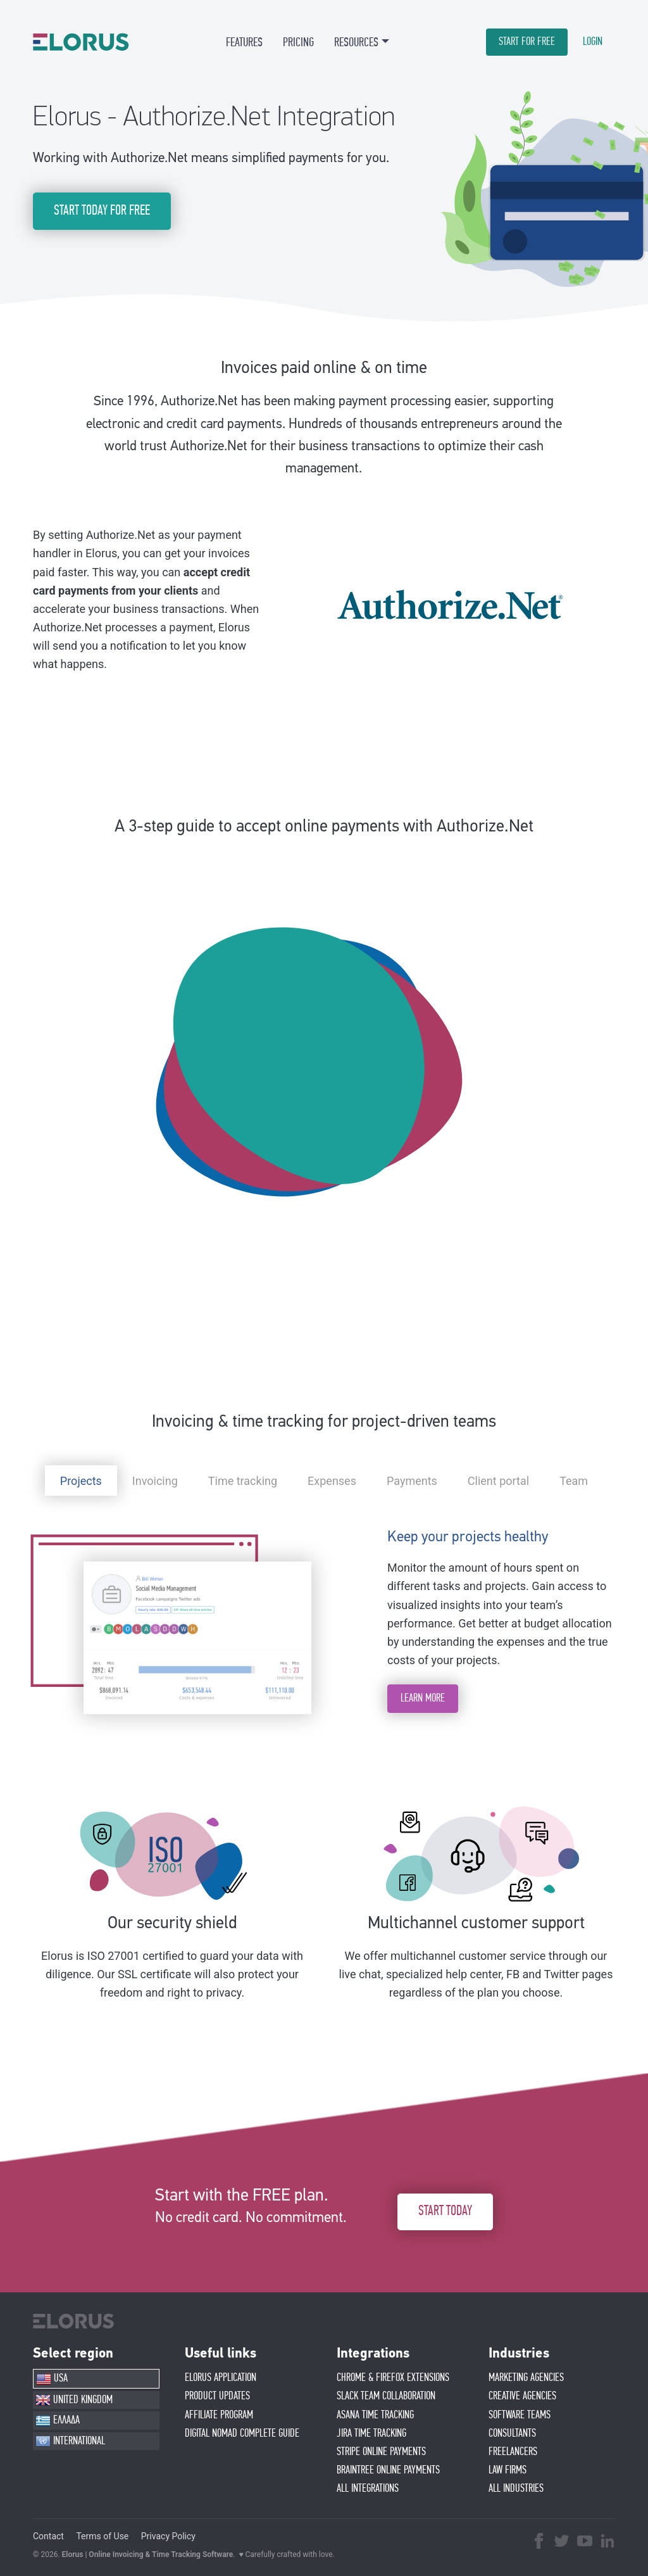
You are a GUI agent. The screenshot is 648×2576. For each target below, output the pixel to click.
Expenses (332, 1480)
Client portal (498, 1480)
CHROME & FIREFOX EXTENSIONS (393, 2377)
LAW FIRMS (507, 2470)
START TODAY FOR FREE (102, 211)
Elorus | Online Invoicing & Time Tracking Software (148, 2554)
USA (52, 2379)
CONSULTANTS (512, 2433)
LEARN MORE (423, 1698)
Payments (412, 1480)
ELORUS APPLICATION (220, 2377)
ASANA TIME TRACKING (375, 2415)
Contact (48, 2536)
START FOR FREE (527, 41)
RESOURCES (356, 42)
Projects (81, 1480)
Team (573, 1480)
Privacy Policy (168, 2536)
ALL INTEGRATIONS (368, 2488)
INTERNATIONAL (70, 2441)
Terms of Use (102, 2536)
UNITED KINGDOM (74, 2400)
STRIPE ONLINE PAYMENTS (381, 2452)
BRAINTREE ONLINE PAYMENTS (388, 2470)
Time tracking (242, 1480)
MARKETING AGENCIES (526, 2377)
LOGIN (592, 41)
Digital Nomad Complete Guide (242, 2433)
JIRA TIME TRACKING (371, 2433)
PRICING (298, 42)
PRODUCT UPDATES (217, 2396)
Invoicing (155, 1480)
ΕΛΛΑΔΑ (57, 2420)
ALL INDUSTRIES (516, 2488)
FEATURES (244, 42)
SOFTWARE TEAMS (520, 2415)
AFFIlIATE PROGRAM (219, 2415)
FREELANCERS (513, 2452)
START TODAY (445, 2211)
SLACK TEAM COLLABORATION (386, 2396)
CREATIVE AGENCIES (522, 2396)
